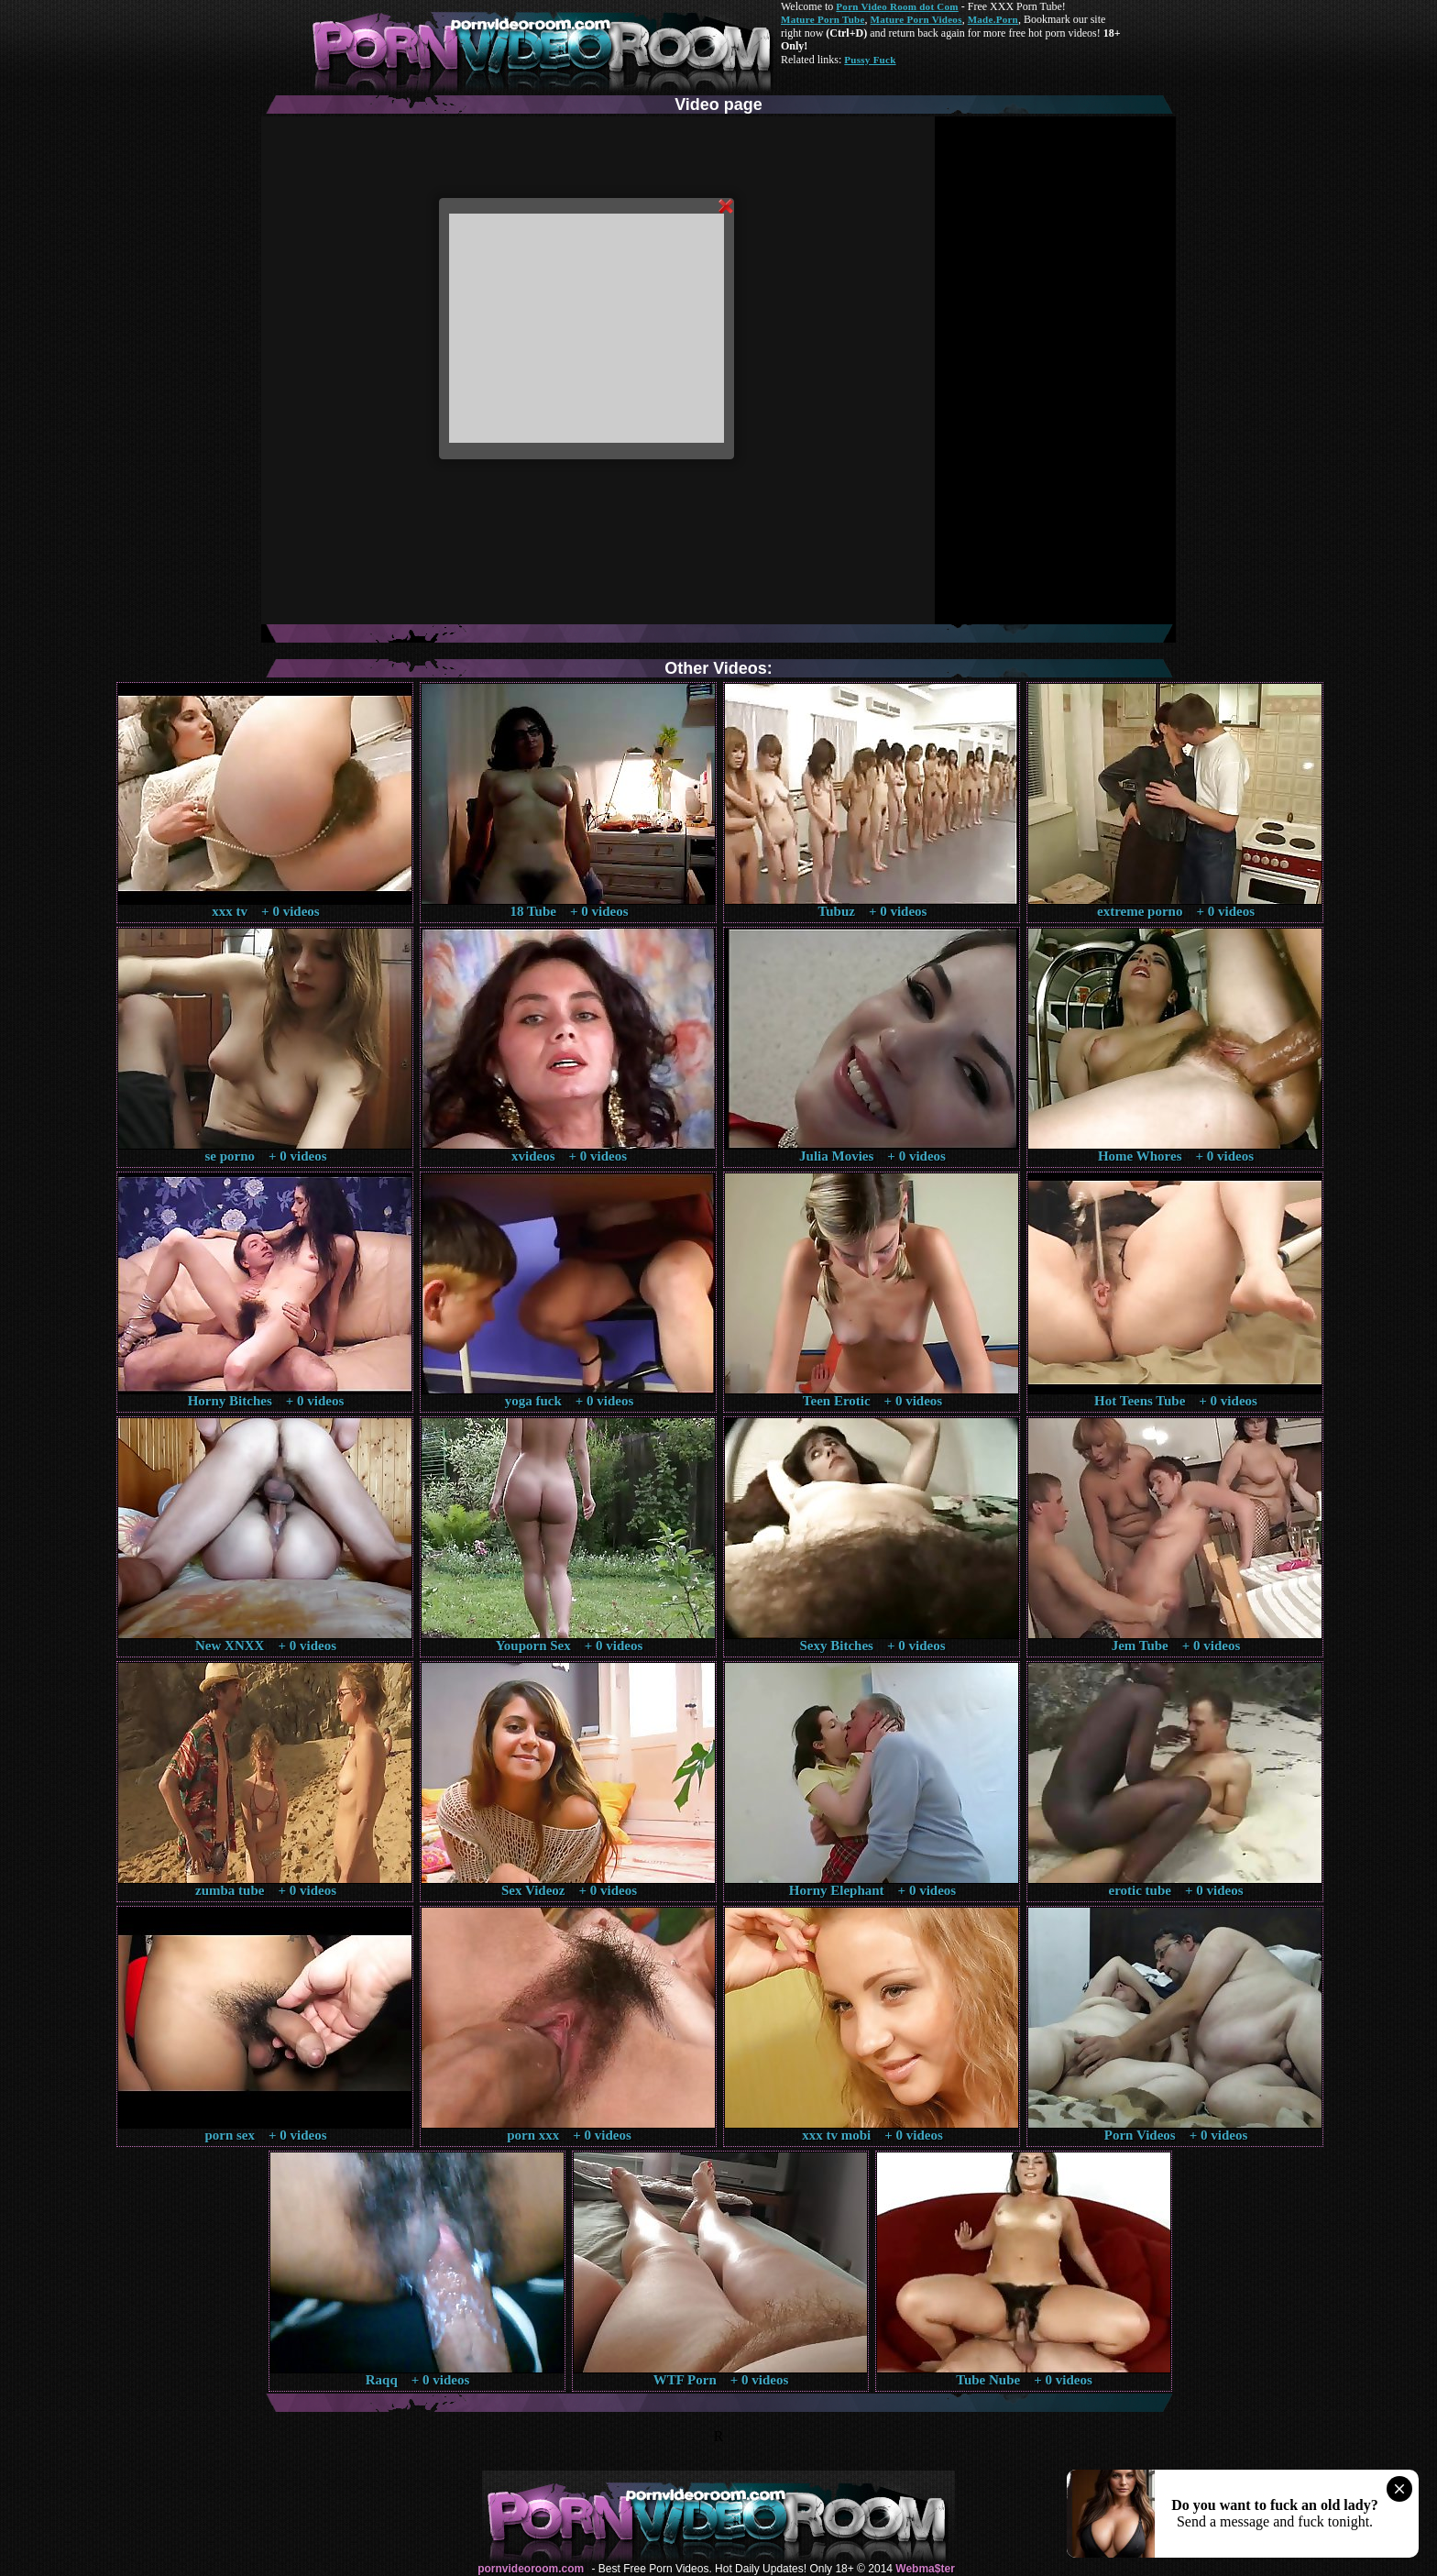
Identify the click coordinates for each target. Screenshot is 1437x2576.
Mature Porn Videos (916, 19)
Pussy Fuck (869, 59)
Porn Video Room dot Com (897, 6)
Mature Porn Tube (823, 19)
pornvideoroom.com (530, 2568)
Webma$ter (924, 2568)
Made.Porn (993, 19)
